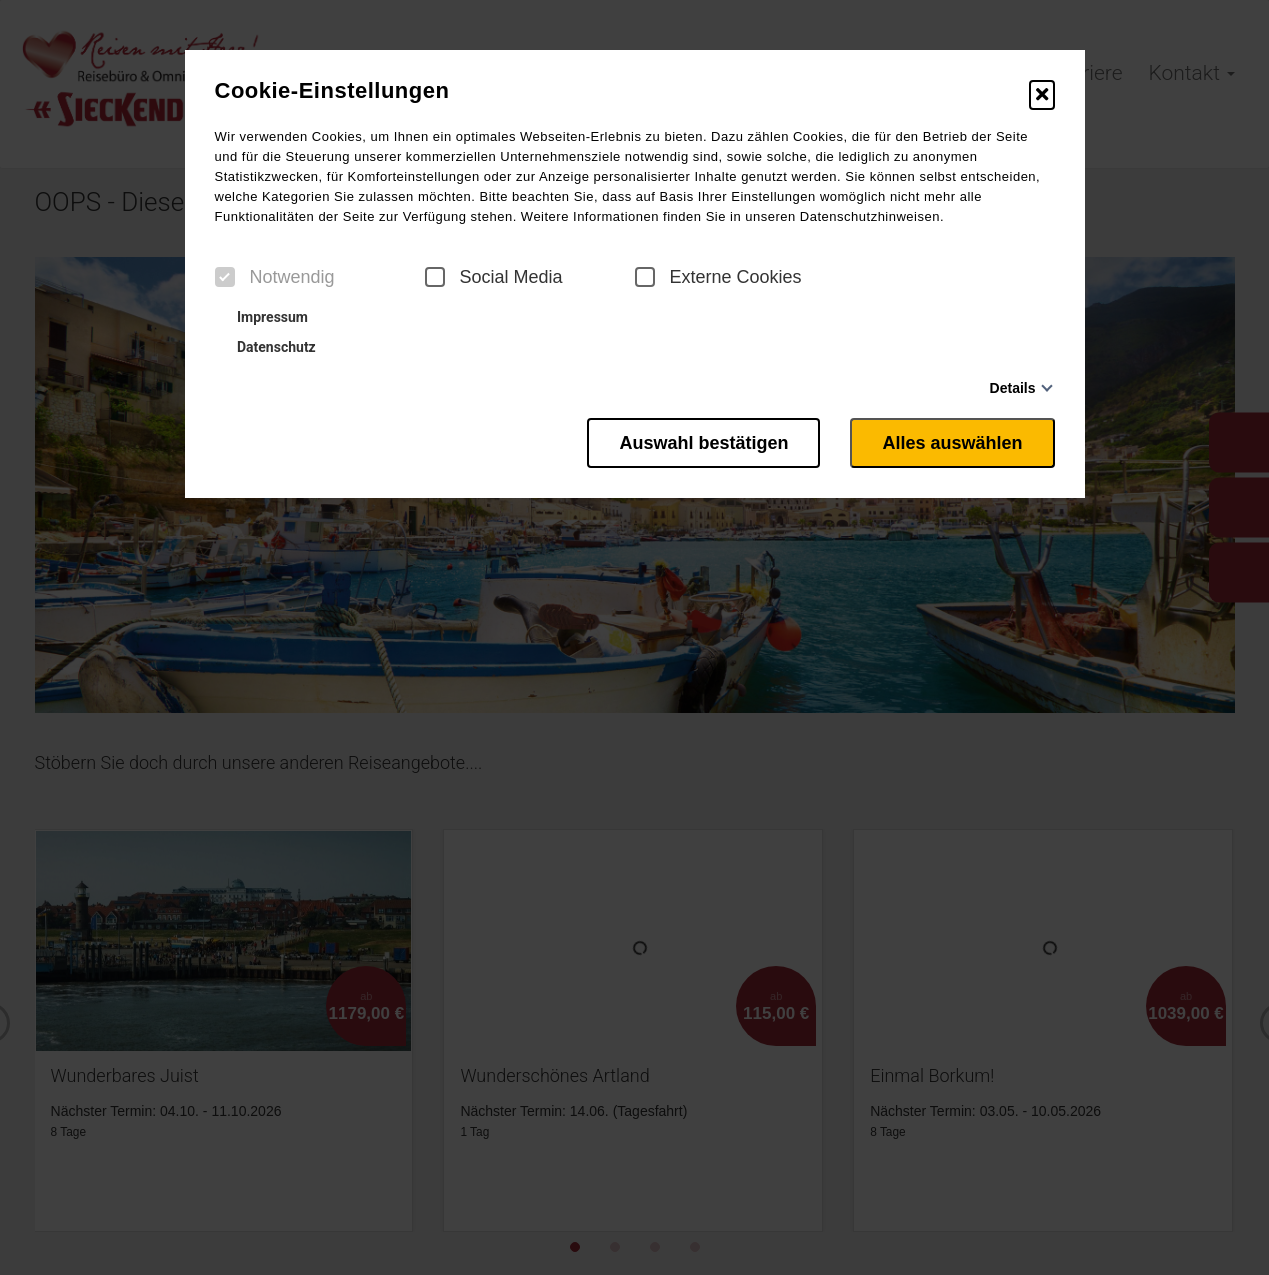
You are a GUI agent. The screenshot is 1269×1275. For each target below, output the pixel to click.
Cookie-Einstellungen (332, 91)
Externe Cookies (718, 277)
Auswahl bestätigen (703, 443)
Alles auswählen (952, 443)
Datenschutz (268, 347)
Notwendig (275, 277)
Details (1013, 388)
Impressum (264, 317)
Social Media (494, 277)
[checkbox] (225, 277)
